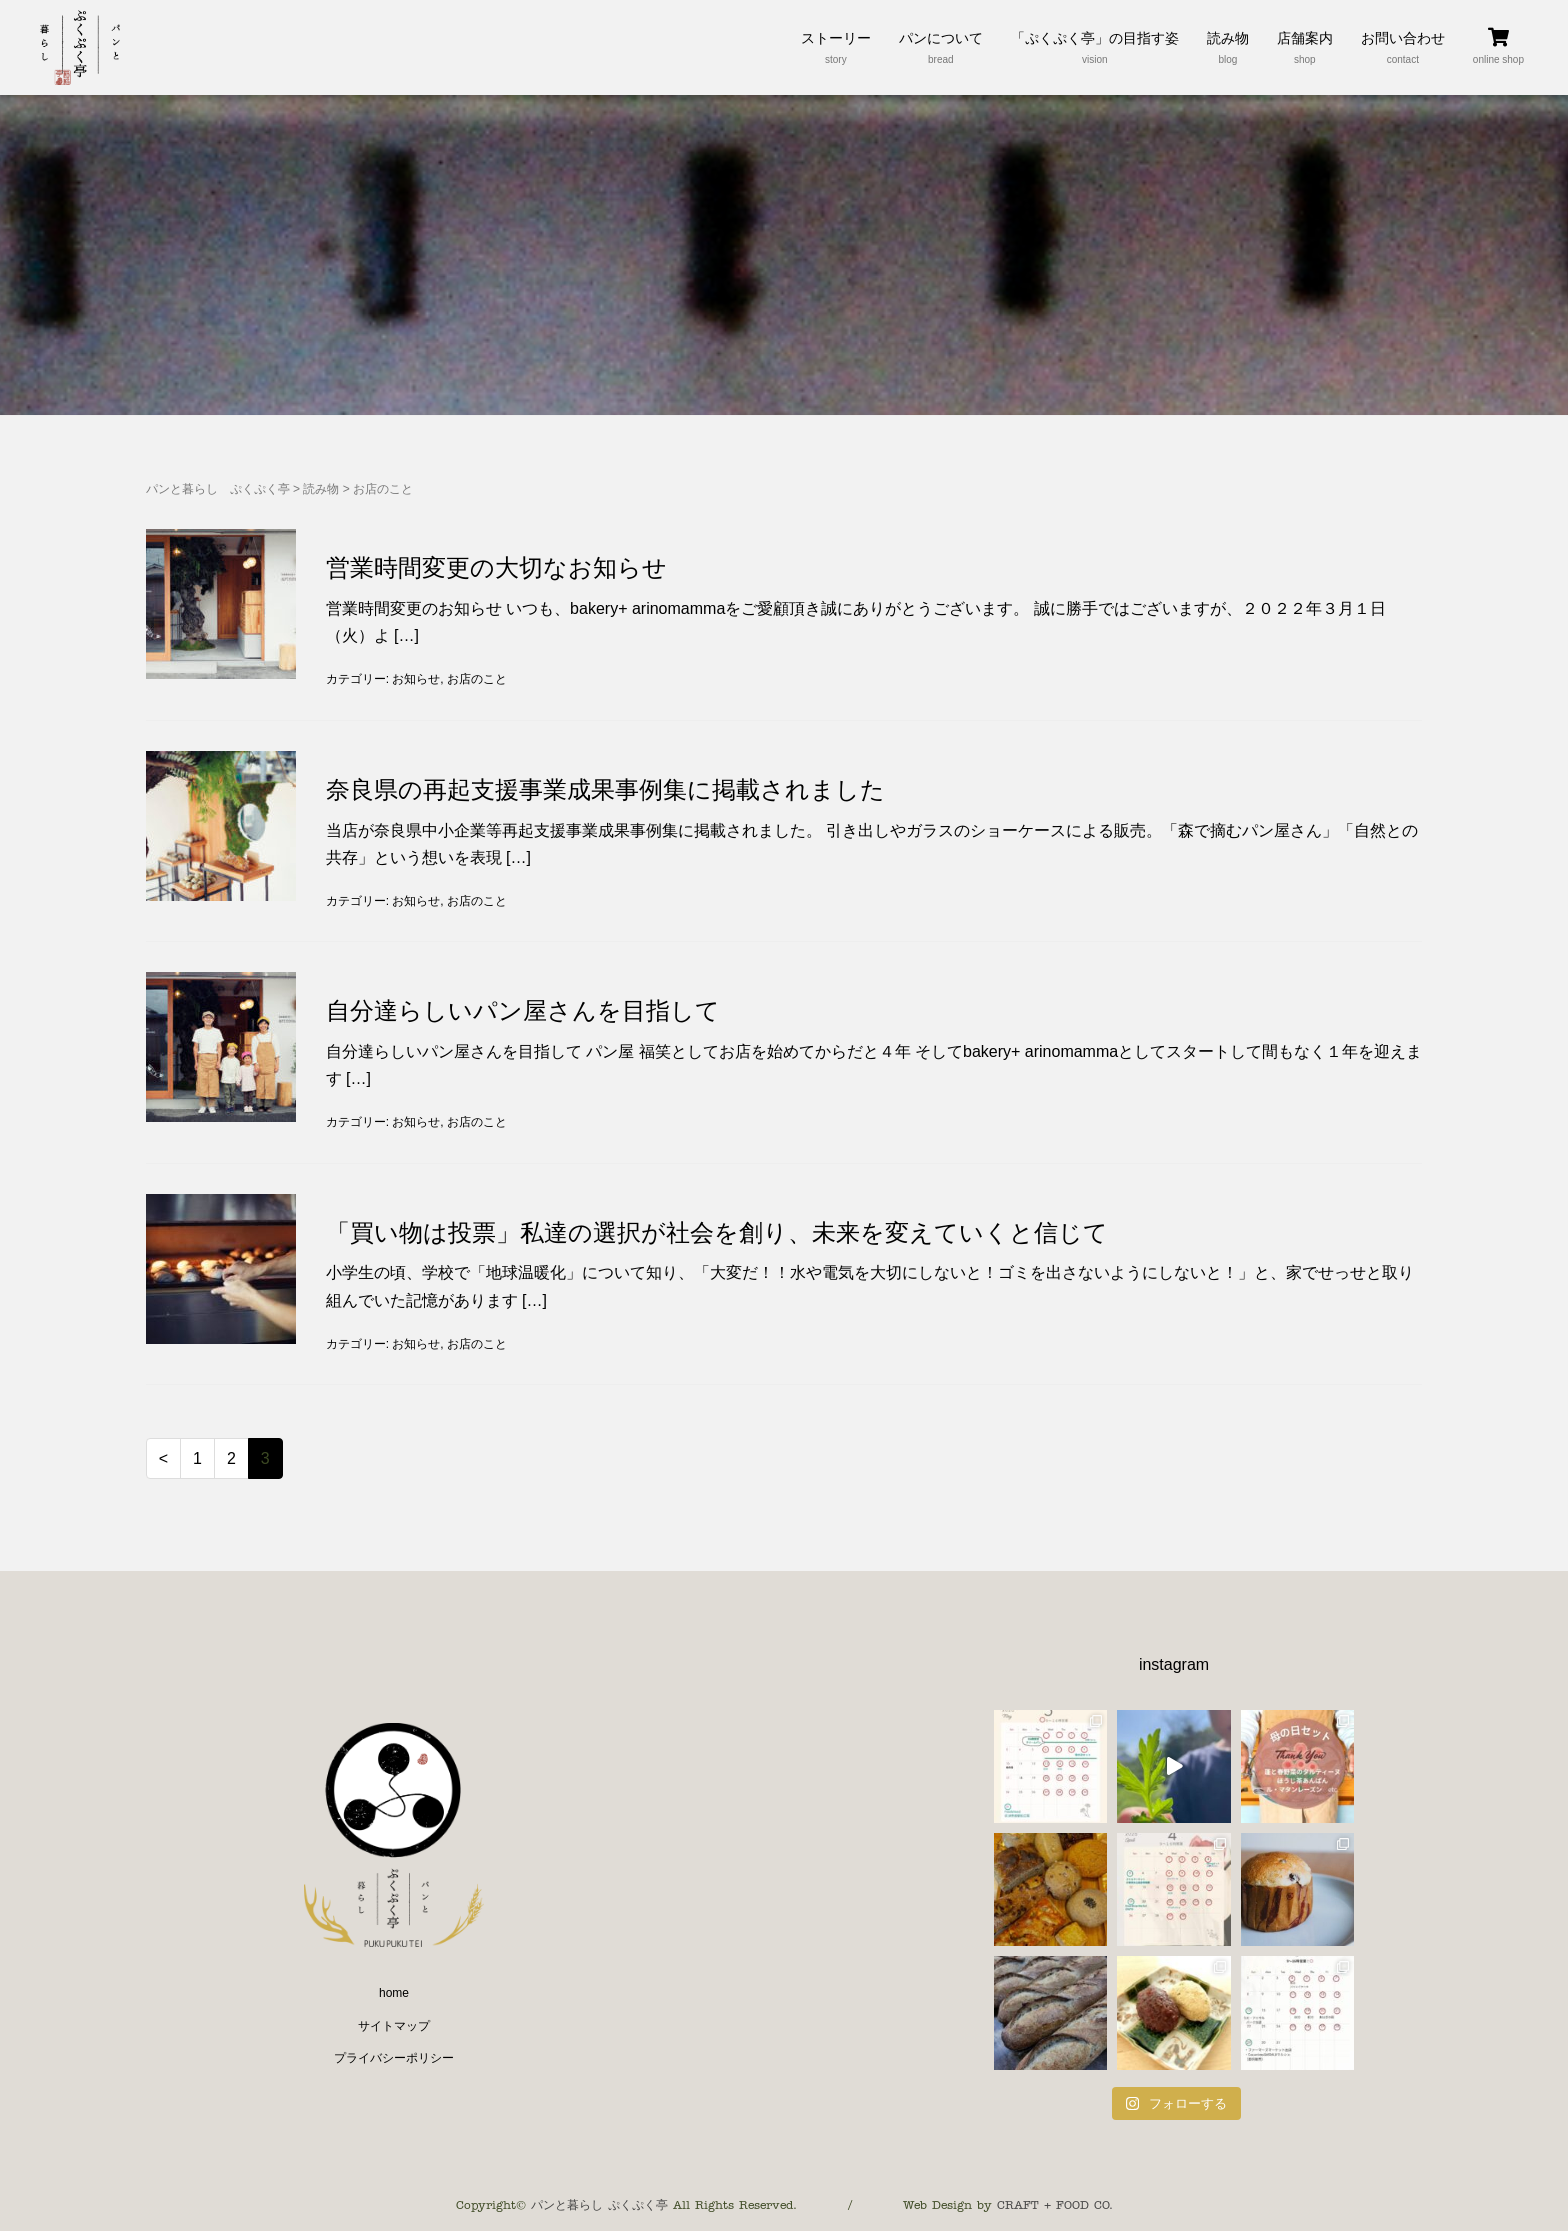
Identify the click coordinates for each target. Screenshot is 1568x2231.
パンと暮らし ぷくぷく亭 (218, 489)
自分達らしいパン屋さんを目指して (523, 1010)
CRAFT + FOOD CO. (1055, 2204)
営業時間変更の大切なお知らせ (496, 567)
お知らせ (416, 679)
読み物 (321, 489)
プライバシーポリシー (394, 2058)
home (394, 1993)
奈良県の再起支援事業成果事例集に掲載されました (605, 789)
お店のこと (477, 679)
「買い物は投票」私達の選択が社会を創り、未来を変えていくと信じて (717, 1232)
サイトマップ (394, 2026)
